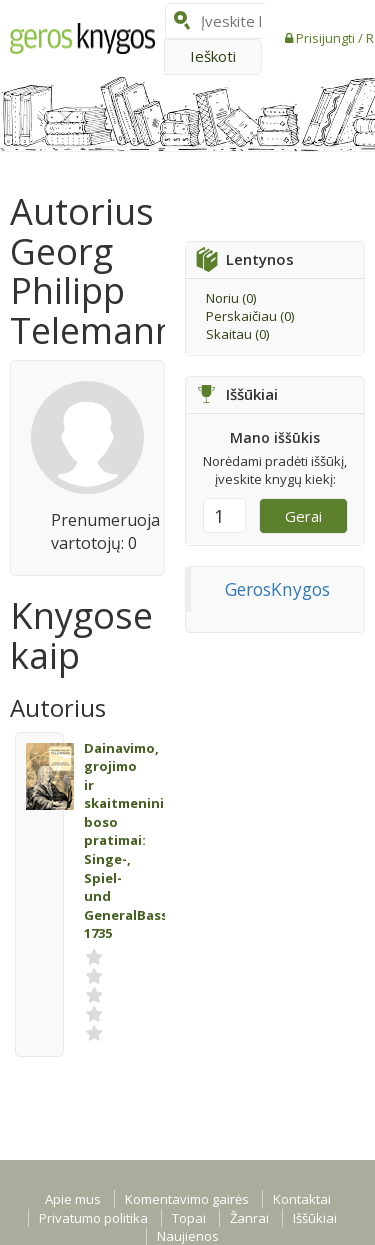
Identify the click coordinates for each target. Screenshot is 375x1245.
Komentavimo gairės (187, 1199)
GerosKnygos (277, 589)
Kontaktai (302, 1199)
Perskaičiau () (250, 316)
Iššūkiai (315, 1218)
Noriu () (231, 298)
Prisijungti (327, 38)
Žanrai (249, 1218)
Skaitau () (237, 334)
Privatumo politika (93, 1218)
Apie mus (73, 1199)
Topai (189, 1218)
